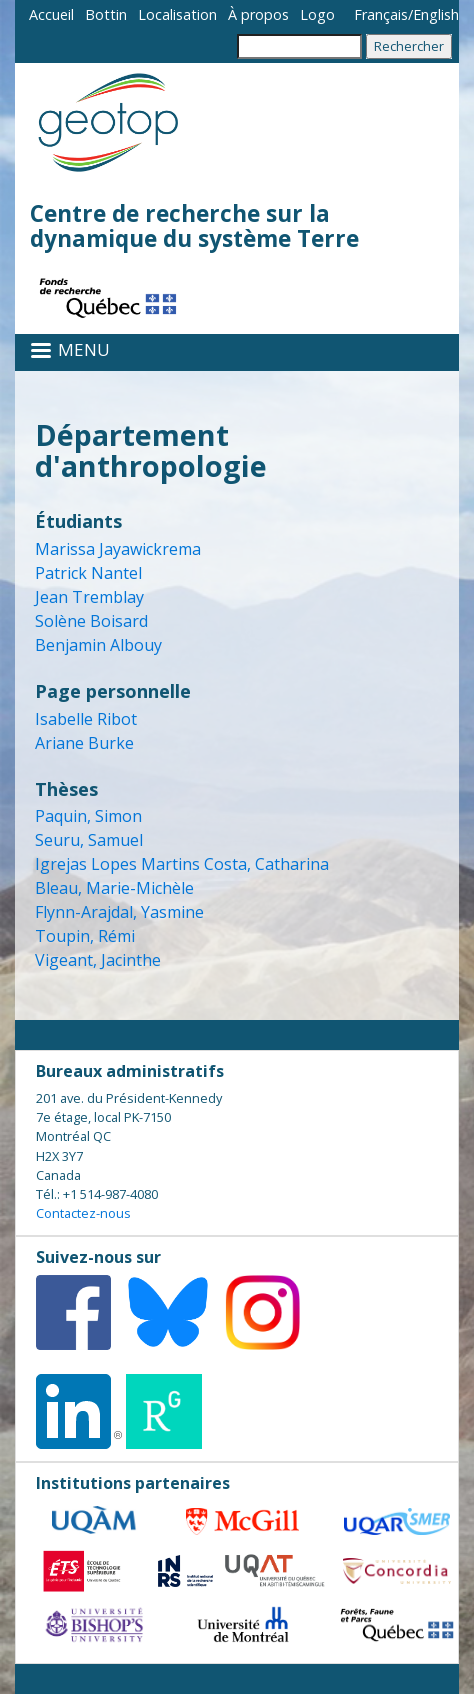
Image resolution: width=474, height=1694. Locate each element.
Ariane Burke (84, 743)
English (436, 14)
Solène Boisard (91, 621)
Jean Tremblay (89, 597)
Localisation (177, 14)
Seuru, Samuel (89, 840)
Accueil (51, 14)
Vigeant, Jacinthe (98, 960)
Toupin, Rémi (85, 936)
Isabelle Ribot (86, 719)
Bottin (106, 14)
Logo (317, 14)
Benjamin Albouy (98, 645)
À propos (258, 14)
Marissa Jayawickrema (118, 549)
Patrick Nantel (88, 573)
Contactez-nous (83, 1213)
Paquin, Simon (88, 816)
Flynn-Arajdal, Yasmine (119, 912)
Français (381, 14)
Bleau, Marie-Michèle (114, 888)
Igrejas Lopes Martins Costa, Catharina (182, 864)
